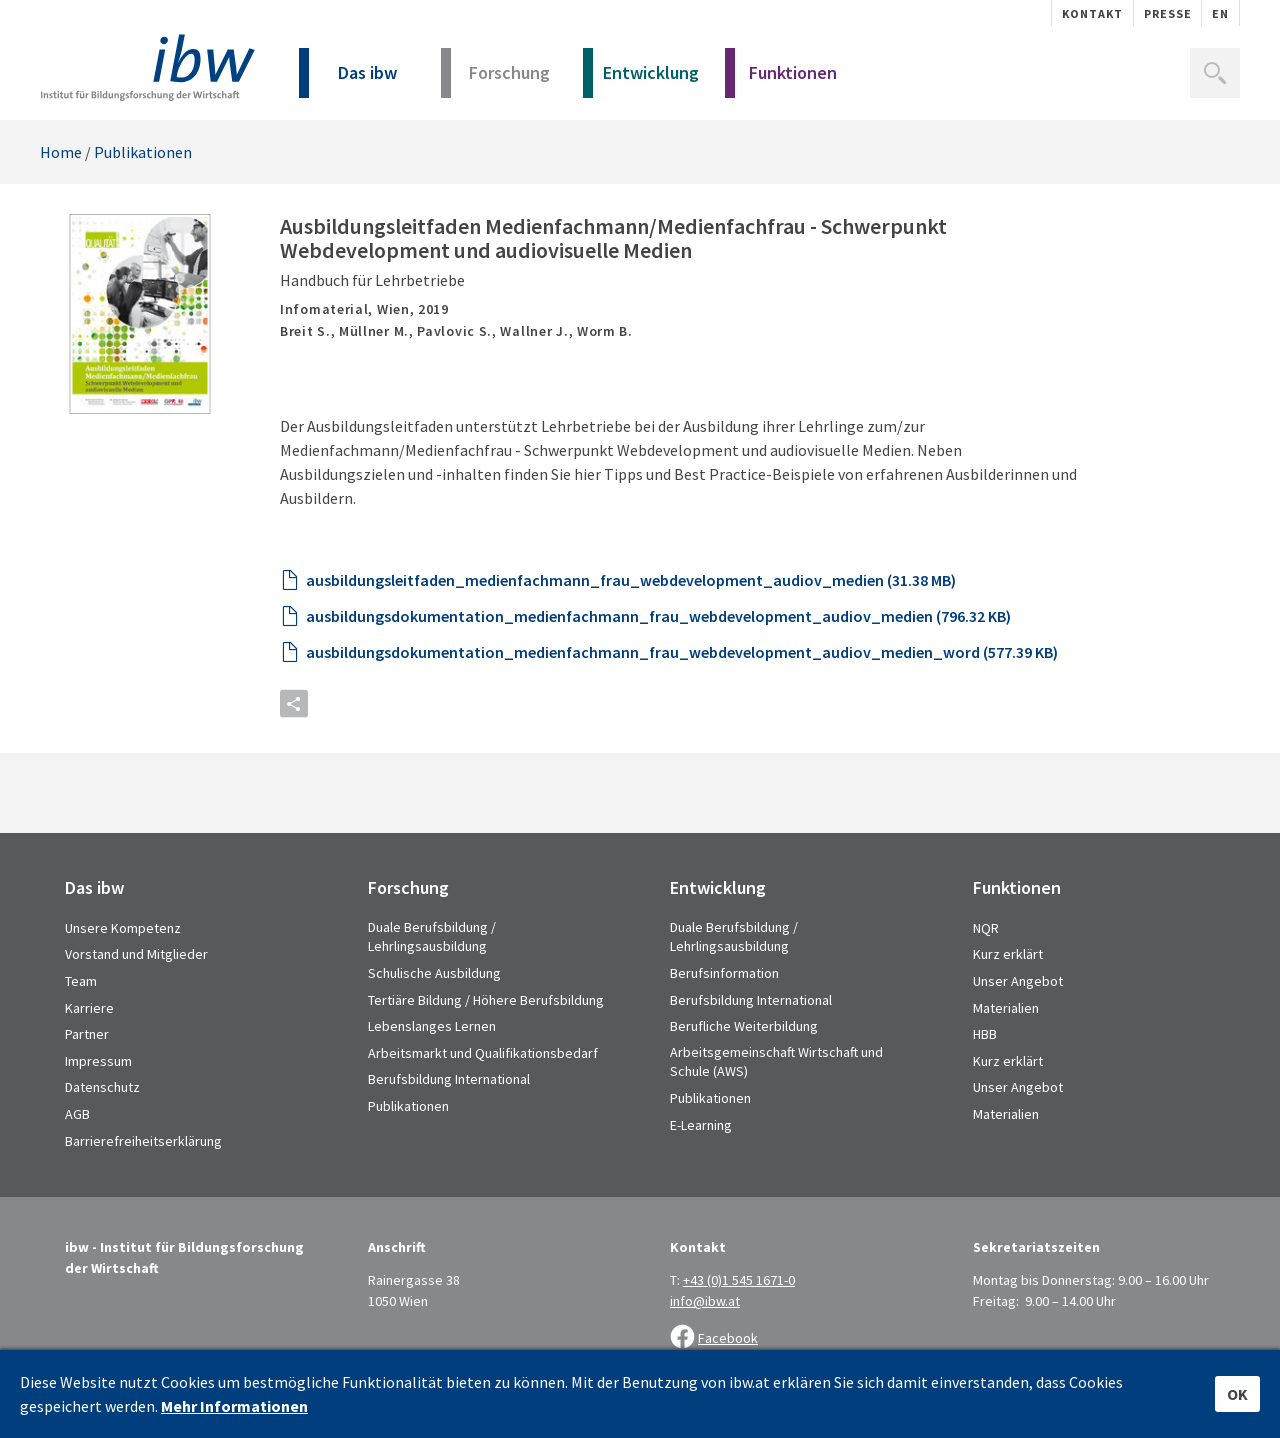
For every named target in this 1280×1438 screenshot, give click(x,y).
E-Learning (701, 1125)
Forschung (495, 79)
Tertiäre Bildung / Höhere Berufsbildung (486, 1000)
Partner (87, 1034)
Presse (1168, 13)
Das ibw (348, 79)
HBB (985, 1034)
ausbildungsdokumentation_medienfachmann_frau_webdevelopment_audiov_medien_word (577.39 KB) (682, 652)
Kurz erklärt (1008, 954)
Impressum (98, 1061)
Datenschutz (102, 1087)
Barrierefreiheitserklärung (143, 1141)
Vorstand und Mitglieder (136, 954)
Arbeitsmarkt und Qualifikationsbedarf (483, 1053)
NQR (986, 928)
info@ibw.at (705, 1301)
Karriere (89, 1008)
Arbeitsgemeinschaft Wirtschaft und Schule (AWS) (776, 1062)
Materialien (1006, 1008)
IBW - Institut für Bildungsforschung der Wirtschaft (147, 67)
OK (1237, 1394)
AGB (77, 1114)
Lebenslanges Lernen (432, 1026)
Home (61, 152)
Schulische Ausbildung (434, 973)
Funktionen (781, 79)
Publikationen (143, 152)
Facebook (728, 1338)
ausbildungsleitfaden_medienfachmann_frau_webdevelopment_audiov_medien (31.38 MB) (631, 580)
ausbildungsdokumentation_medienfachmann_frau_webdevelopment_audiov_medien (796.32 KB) (658, 616)
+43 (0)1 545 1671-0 (739, 1280)
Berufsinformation (724, 973)
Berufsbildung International (449, 1079)
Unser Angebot (1018, 981)
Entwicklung (641, 79)
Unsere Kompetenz (123, 928)
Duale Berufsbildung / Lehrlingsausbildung (432, 937)
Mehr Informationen (234, 1406)
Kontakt (1092, 13)
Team (81, 981)
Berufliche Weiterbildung (744, 1026)
